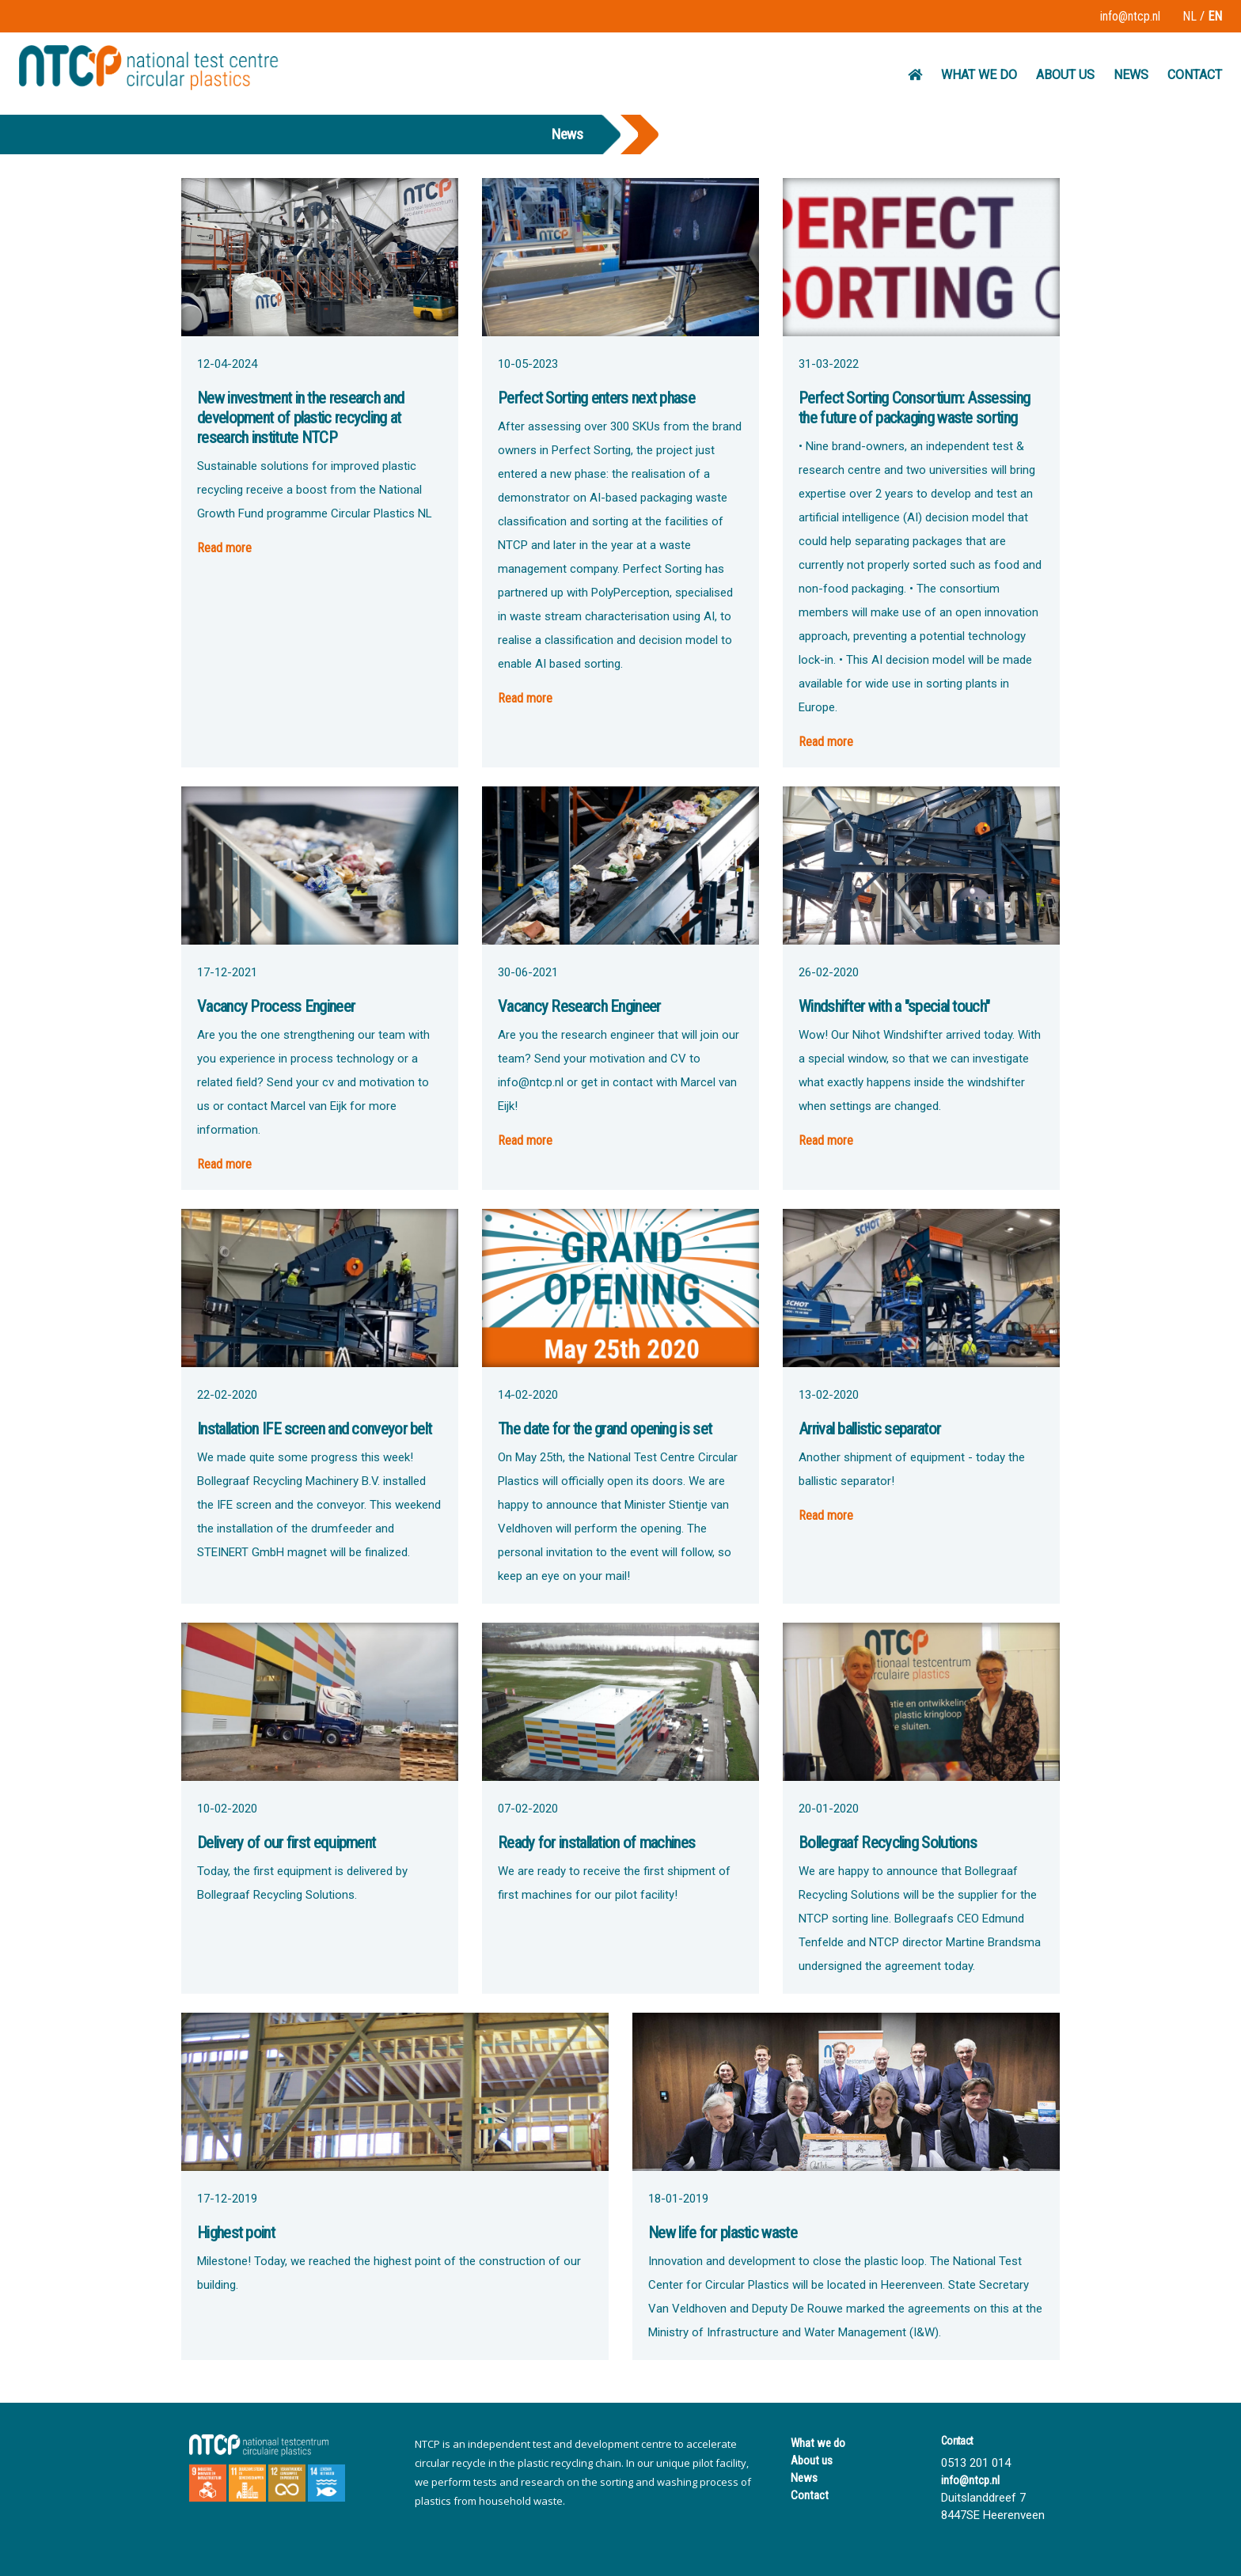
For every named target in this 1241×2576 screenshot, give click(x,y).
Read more (224, 547)
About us (812, 2460)
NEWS (1131, 74)
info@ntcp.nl (1130, 16)
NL (1189, 16)
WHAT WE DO (979, 74)
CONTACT (1194, 74)
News (804, 2478)
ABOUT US (1065, 74)
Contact (810, 2495)
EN (1215, 16)
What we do (818, 2443)
